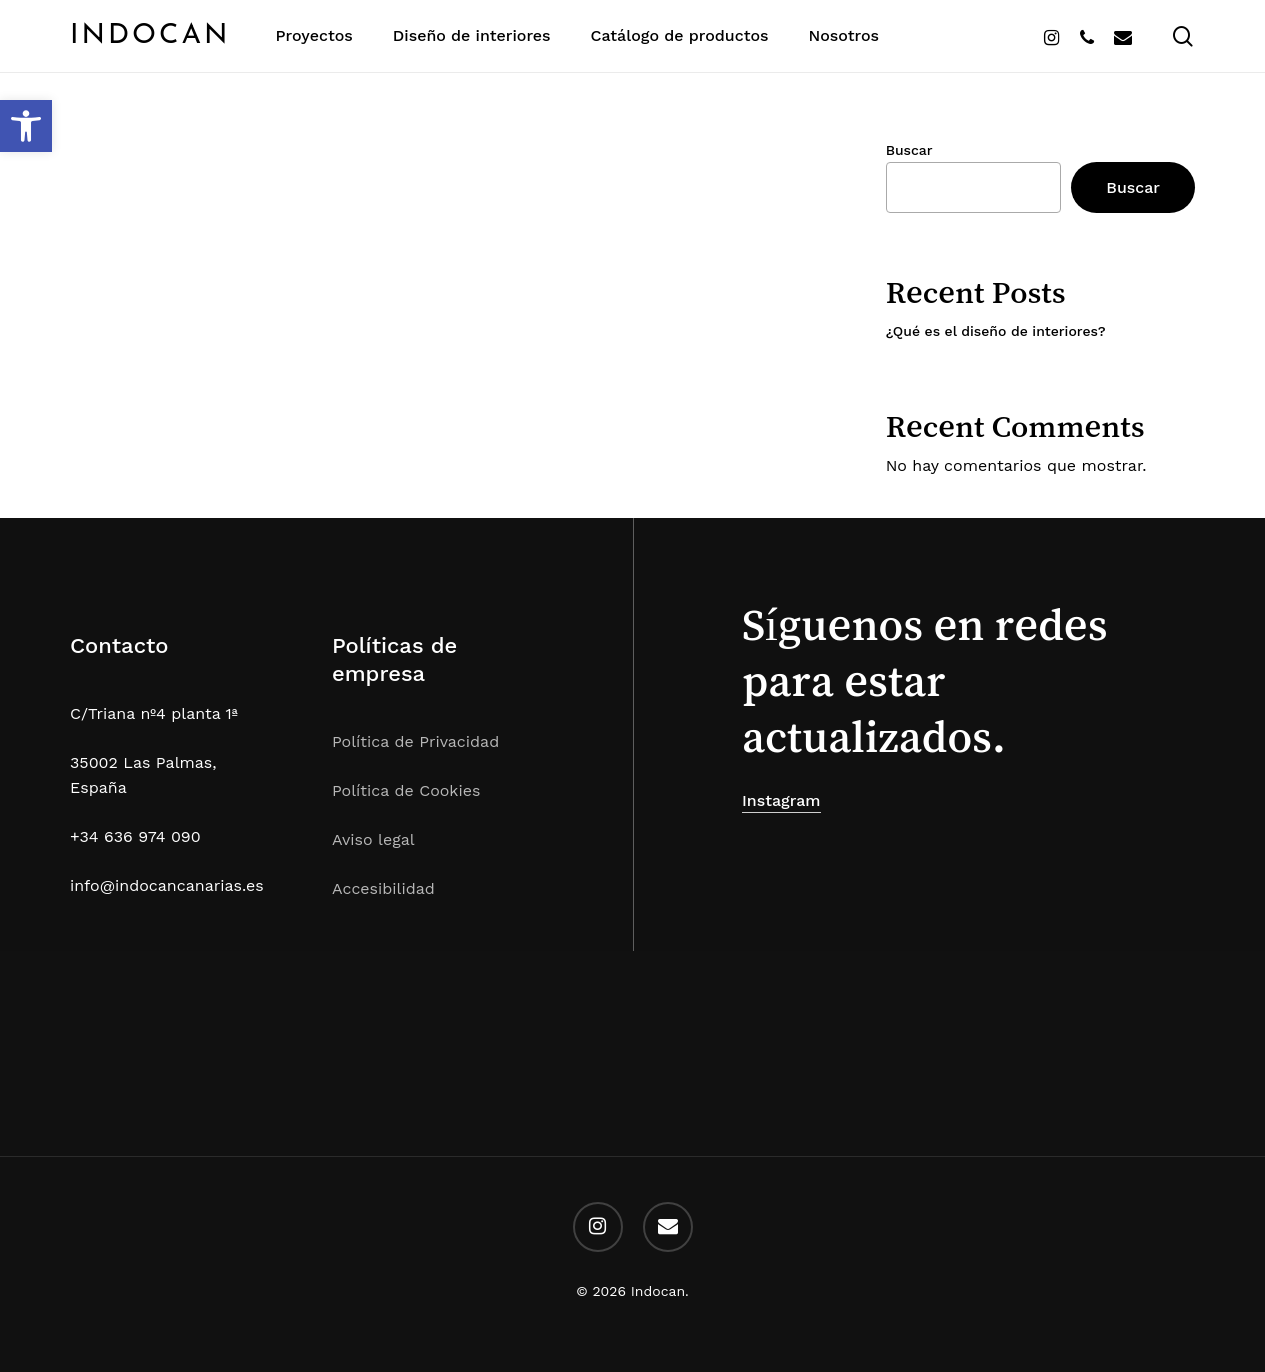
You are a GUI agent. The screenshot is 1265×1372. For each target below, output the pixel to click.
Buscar (909, 150)
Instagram (781, 800)
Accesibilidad (383, 888)
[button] (26, 126)
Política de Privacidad (415, 741)
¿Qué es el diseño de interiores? (996, 331)
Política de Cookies (406, 790)
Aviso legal (373, 839)
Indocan (150, 36)
